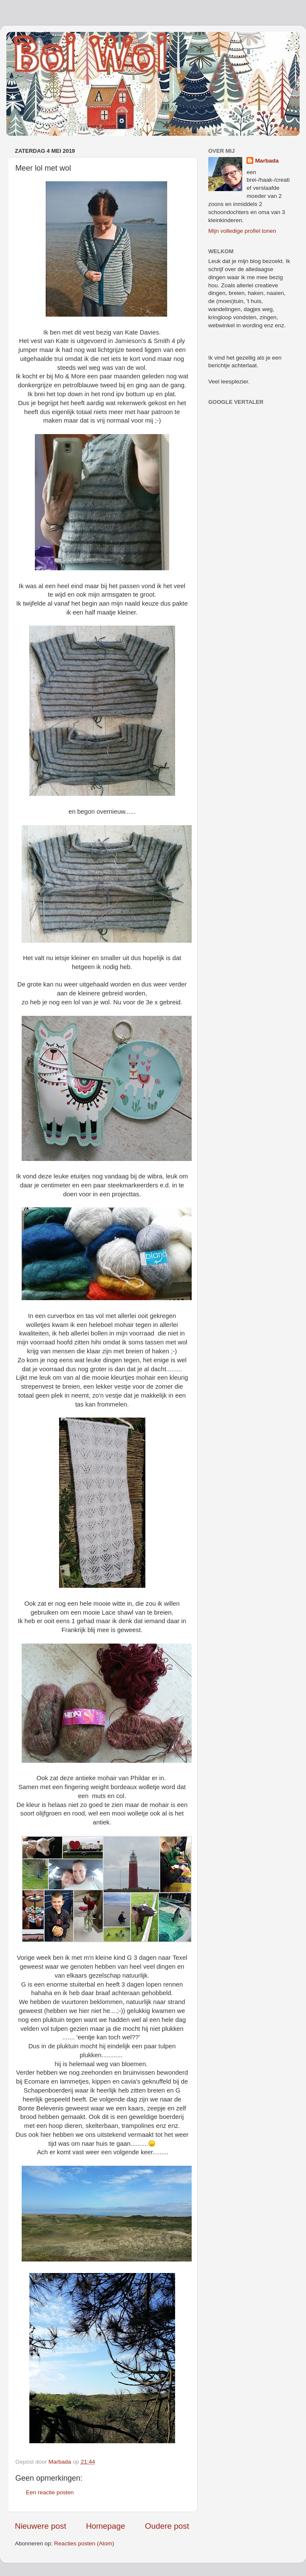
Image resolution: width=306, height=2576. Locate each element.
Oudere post (167, 2526)
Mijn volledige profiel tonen (242, 231)
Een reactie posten (50, 2492)
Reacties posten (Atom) (84, 2543)
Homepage (105, 2526)
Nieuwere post (40, 2526)
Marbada (267, 160)
